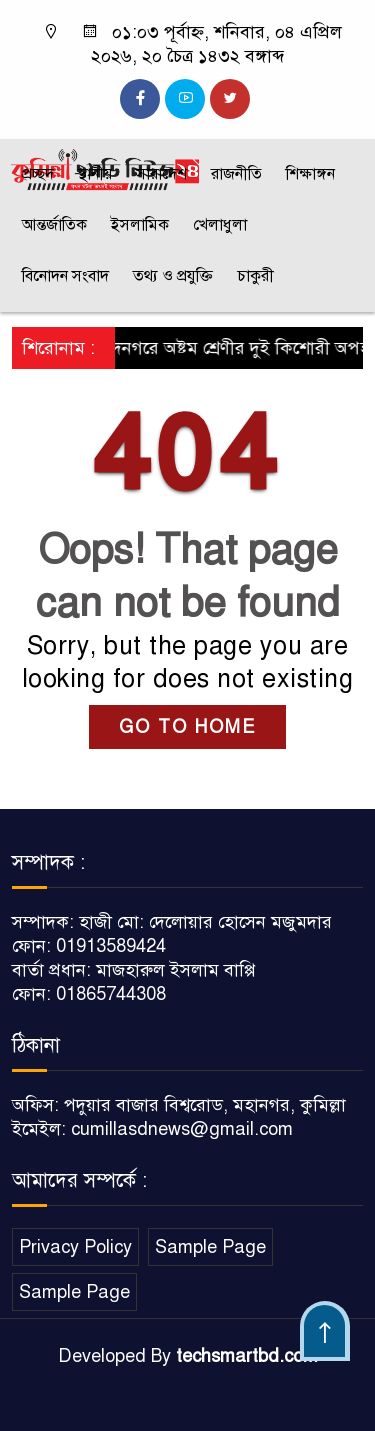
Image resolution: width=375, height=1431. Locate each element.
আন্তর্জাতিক (54, 225)
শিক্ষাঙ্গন (310, 174)
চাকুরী (255, 276)
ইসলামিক (140, 225)
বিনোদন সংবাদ (65, 276)
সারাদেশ (161, 174)
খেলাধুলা (220, 225)
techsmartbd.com (247, 1356)
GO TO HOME (187, 727)
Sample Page (210, 1247)
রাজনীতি (236, 174)
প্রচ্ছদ (38, 174)
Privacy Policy (75, 1247)
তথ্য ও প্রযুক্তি (173, 276)
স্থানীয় (95, 174)
